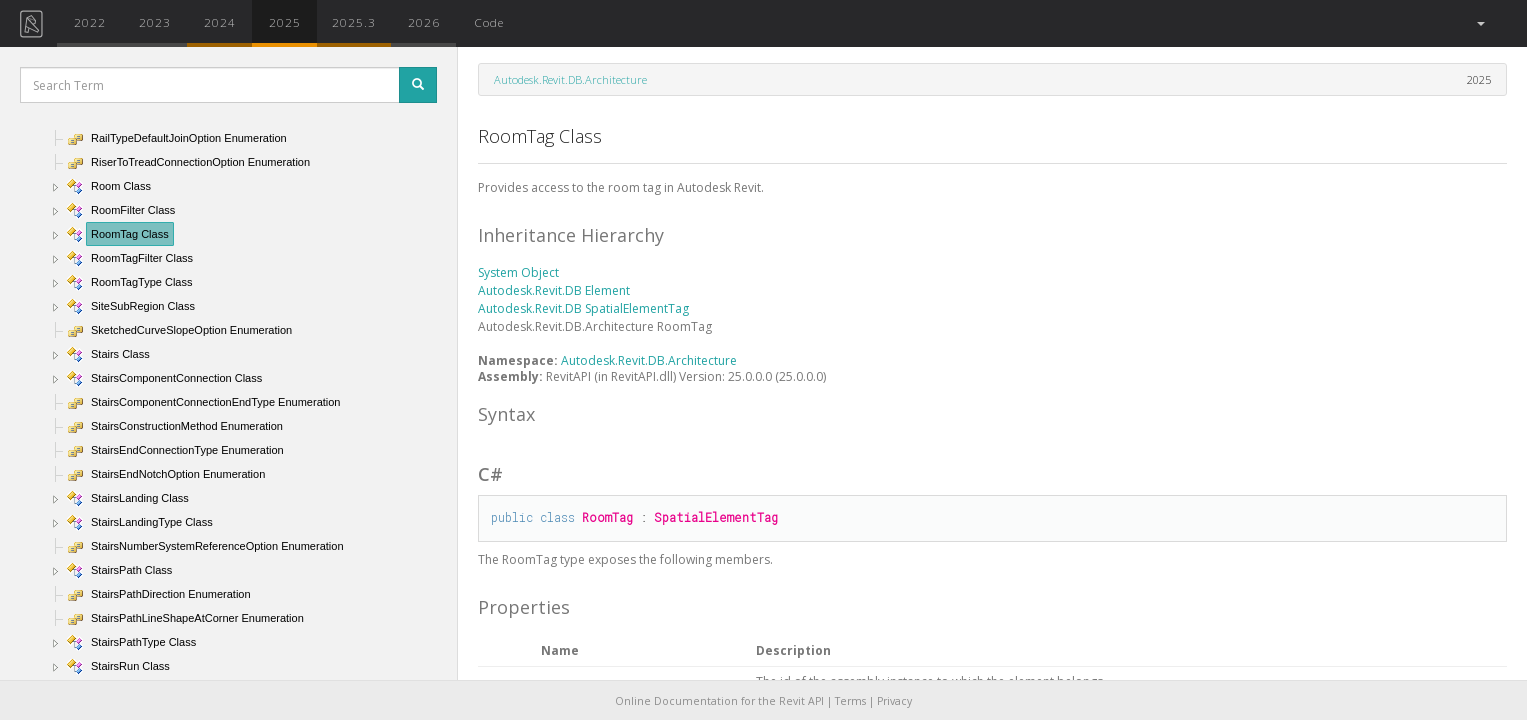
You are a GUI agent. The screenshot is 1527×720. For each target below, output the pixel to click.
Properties (524, 607)
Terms (850, 701)
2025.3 (354, 22)
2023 (155, 22)
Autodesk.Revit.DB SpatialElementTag (583, 308)
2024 (220, 22)
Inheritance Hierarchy (571, 235)
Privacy (894, 701)
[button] (1479, 23)
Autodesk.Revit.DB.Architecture (570, 79)
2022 (90, 22)
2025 (285, 22)
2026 (424, 22)
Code (489, 22)
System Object (518, 272)
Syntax (506, 414)
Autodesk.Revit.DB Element (554, 290)
